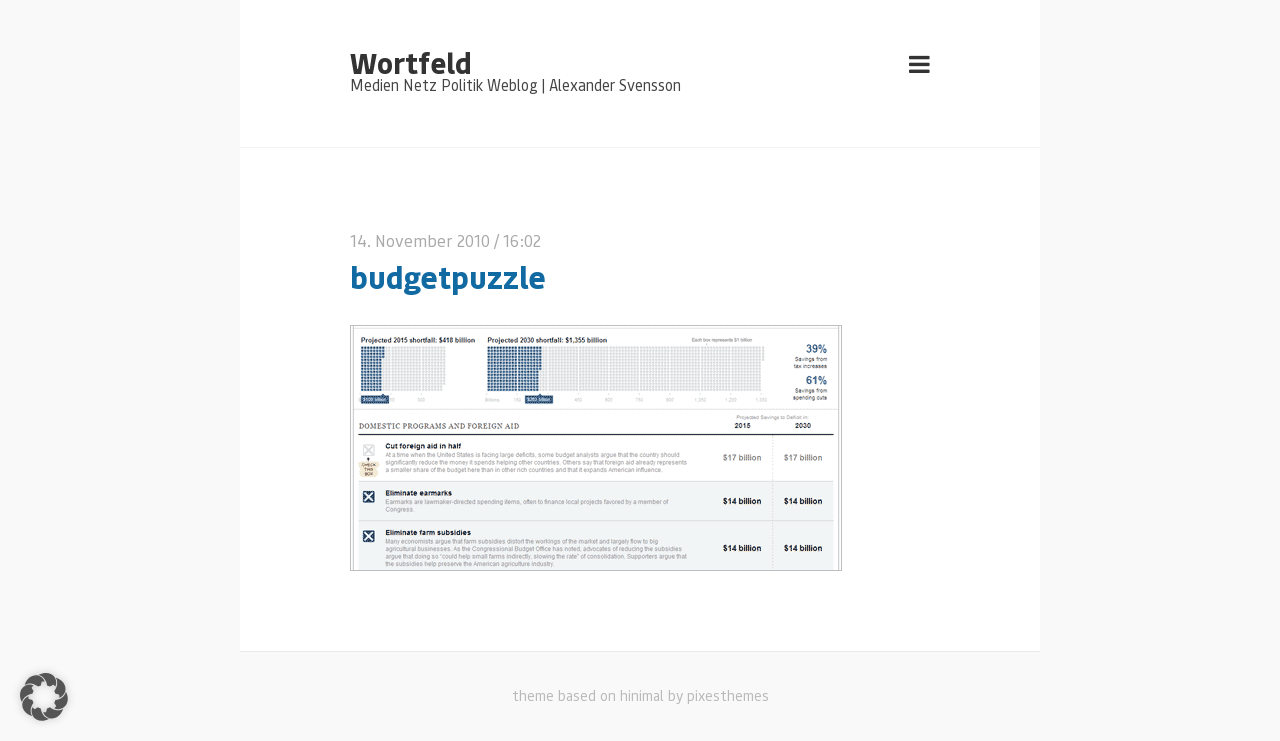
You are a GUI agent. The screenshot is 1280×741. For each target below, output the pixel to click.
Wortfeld (410, 62)
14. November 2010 (420, 240)
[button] (44, 697)
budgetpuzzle (448, 276)
